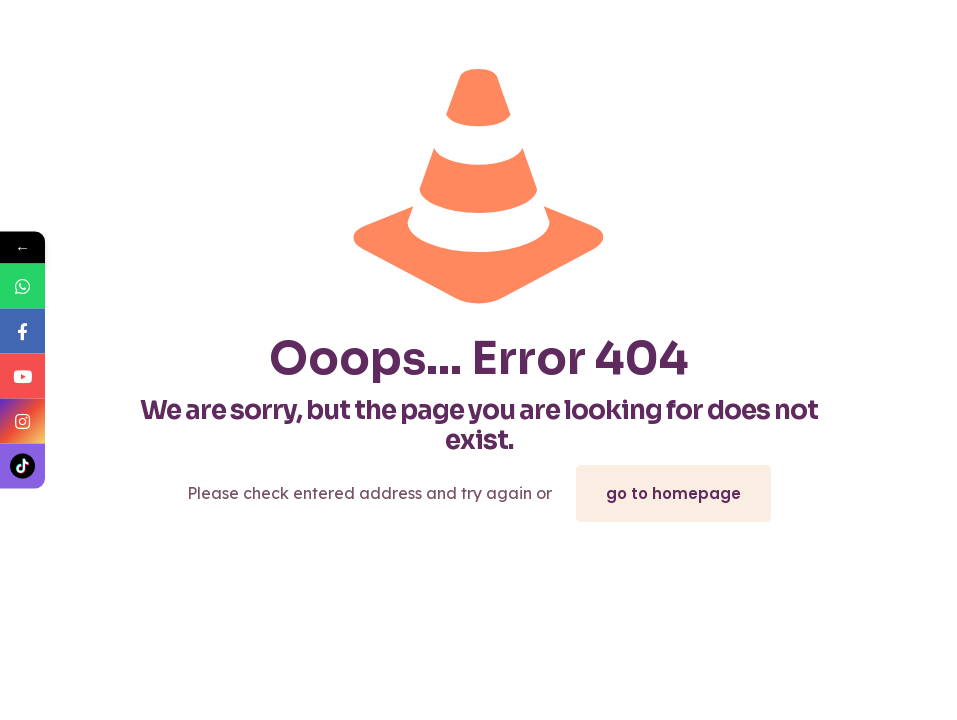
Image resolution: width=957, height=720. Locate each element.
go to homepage (673, 493)
